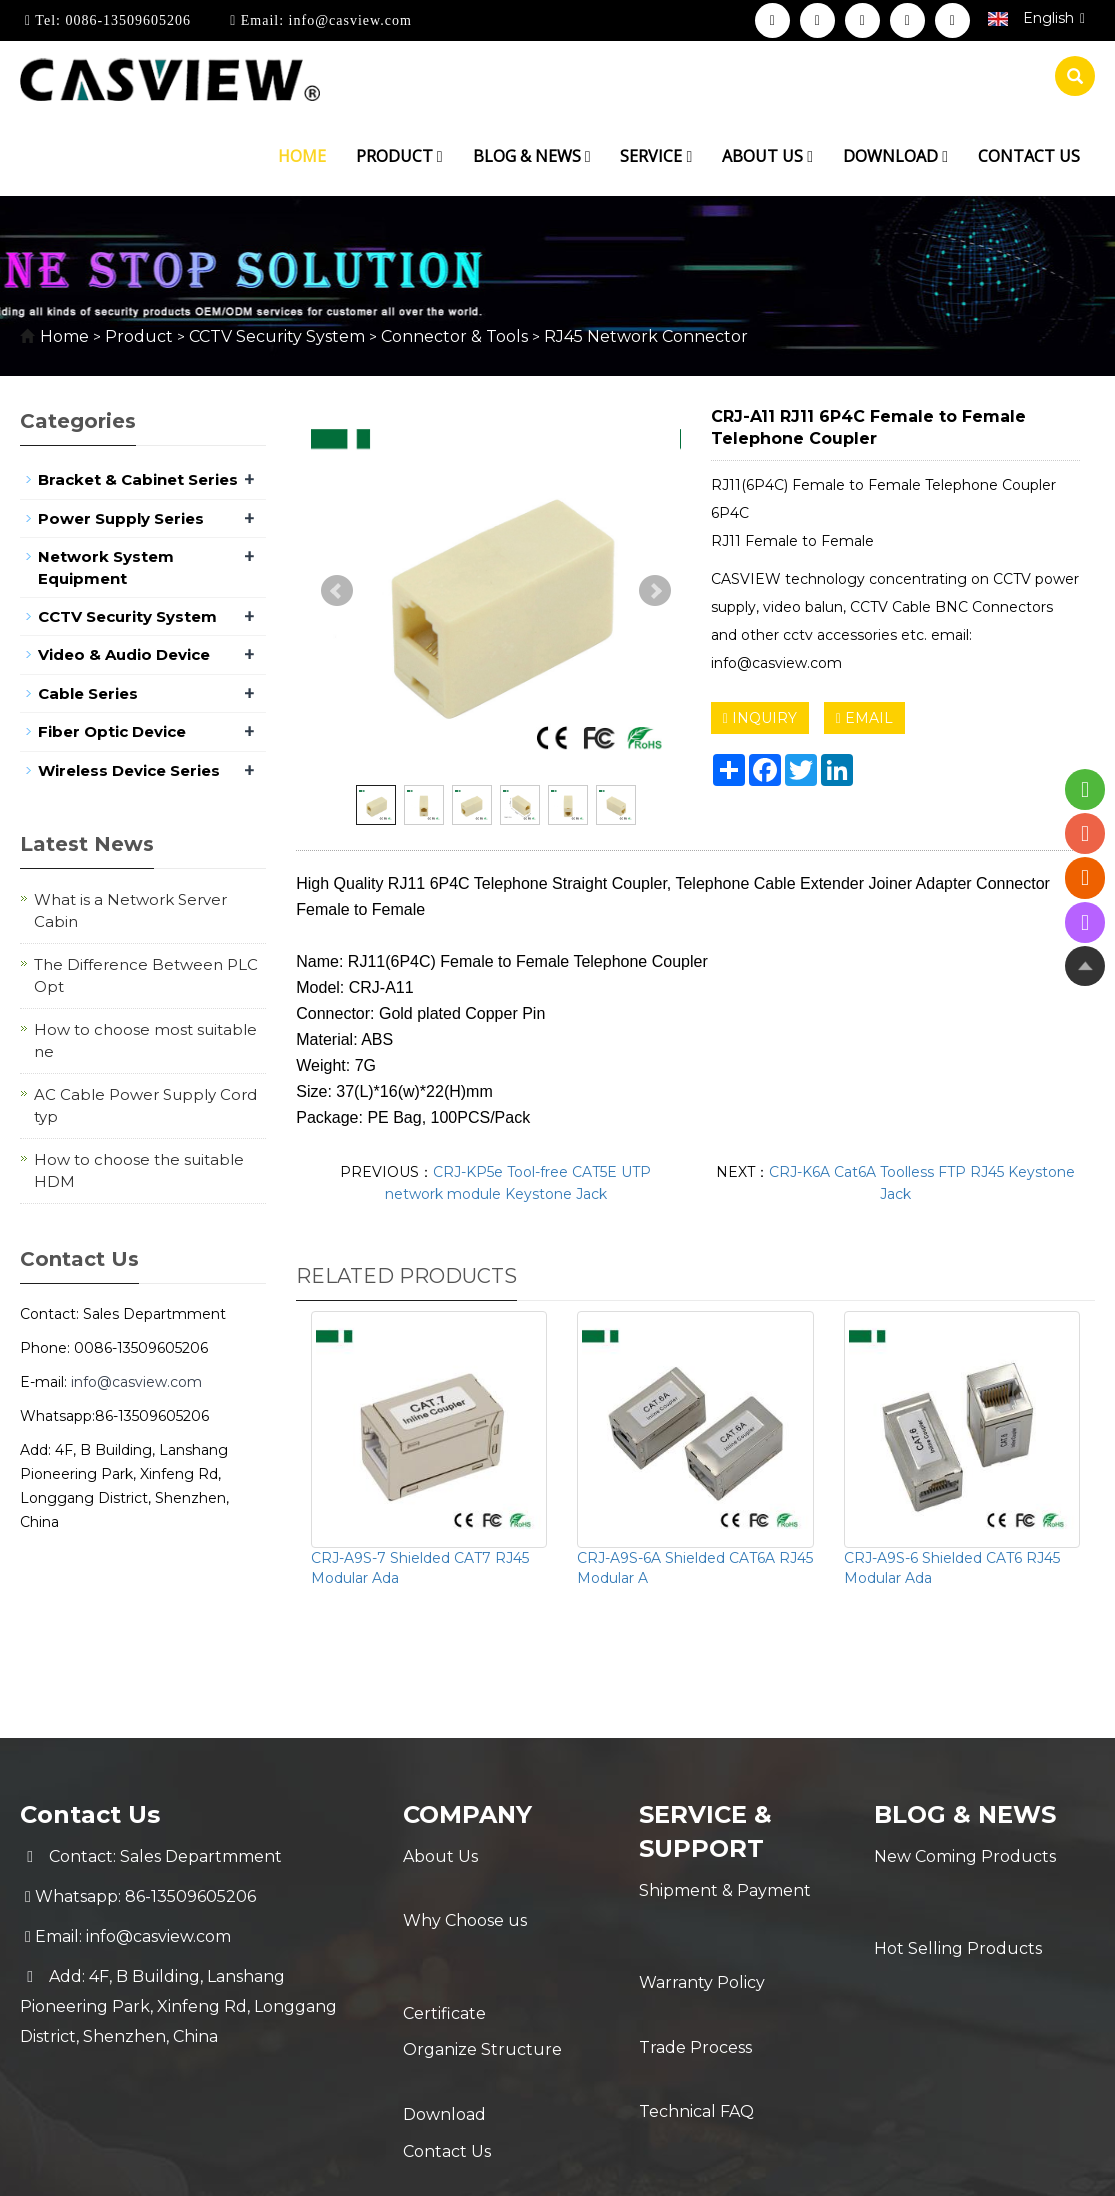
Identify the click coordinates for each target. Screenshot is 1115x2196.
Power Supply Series (121, 518)
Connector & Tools (454, 336)
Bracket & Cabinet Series (138, 479)
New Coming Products (965, 1856)
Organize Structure (482, 1976)
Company (468, 1814)
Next (655, 591)
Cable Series (88, 693)
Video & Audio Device (124, 654)
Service (656, 156)
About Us (440, 1856)
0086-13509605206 (126, 20)
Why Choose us (465, 1896)
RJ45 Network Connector (644, 336)
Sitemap (877, 2163)
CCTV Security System (277, 336)
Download (895, 156)
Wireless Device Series (129, 770)
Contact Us (447, 2056)
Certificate (444, 1936)
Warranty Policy (702, 1930)
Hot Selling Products (958, 1896)
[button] (440, 156)
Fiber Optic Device (112, 731)
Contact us (1029, 156)
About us (767, 156)
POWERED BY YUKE (755, 2163)
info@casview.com (348, 20)
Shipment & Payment (725, 1890)
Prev (337, 591)
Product (399, 156)
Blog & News (532, 156)
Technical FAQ (696, 2010)
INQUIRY (760, 718)
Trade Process (695, 1970)
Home (302, 156)
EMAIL (864, 718)
